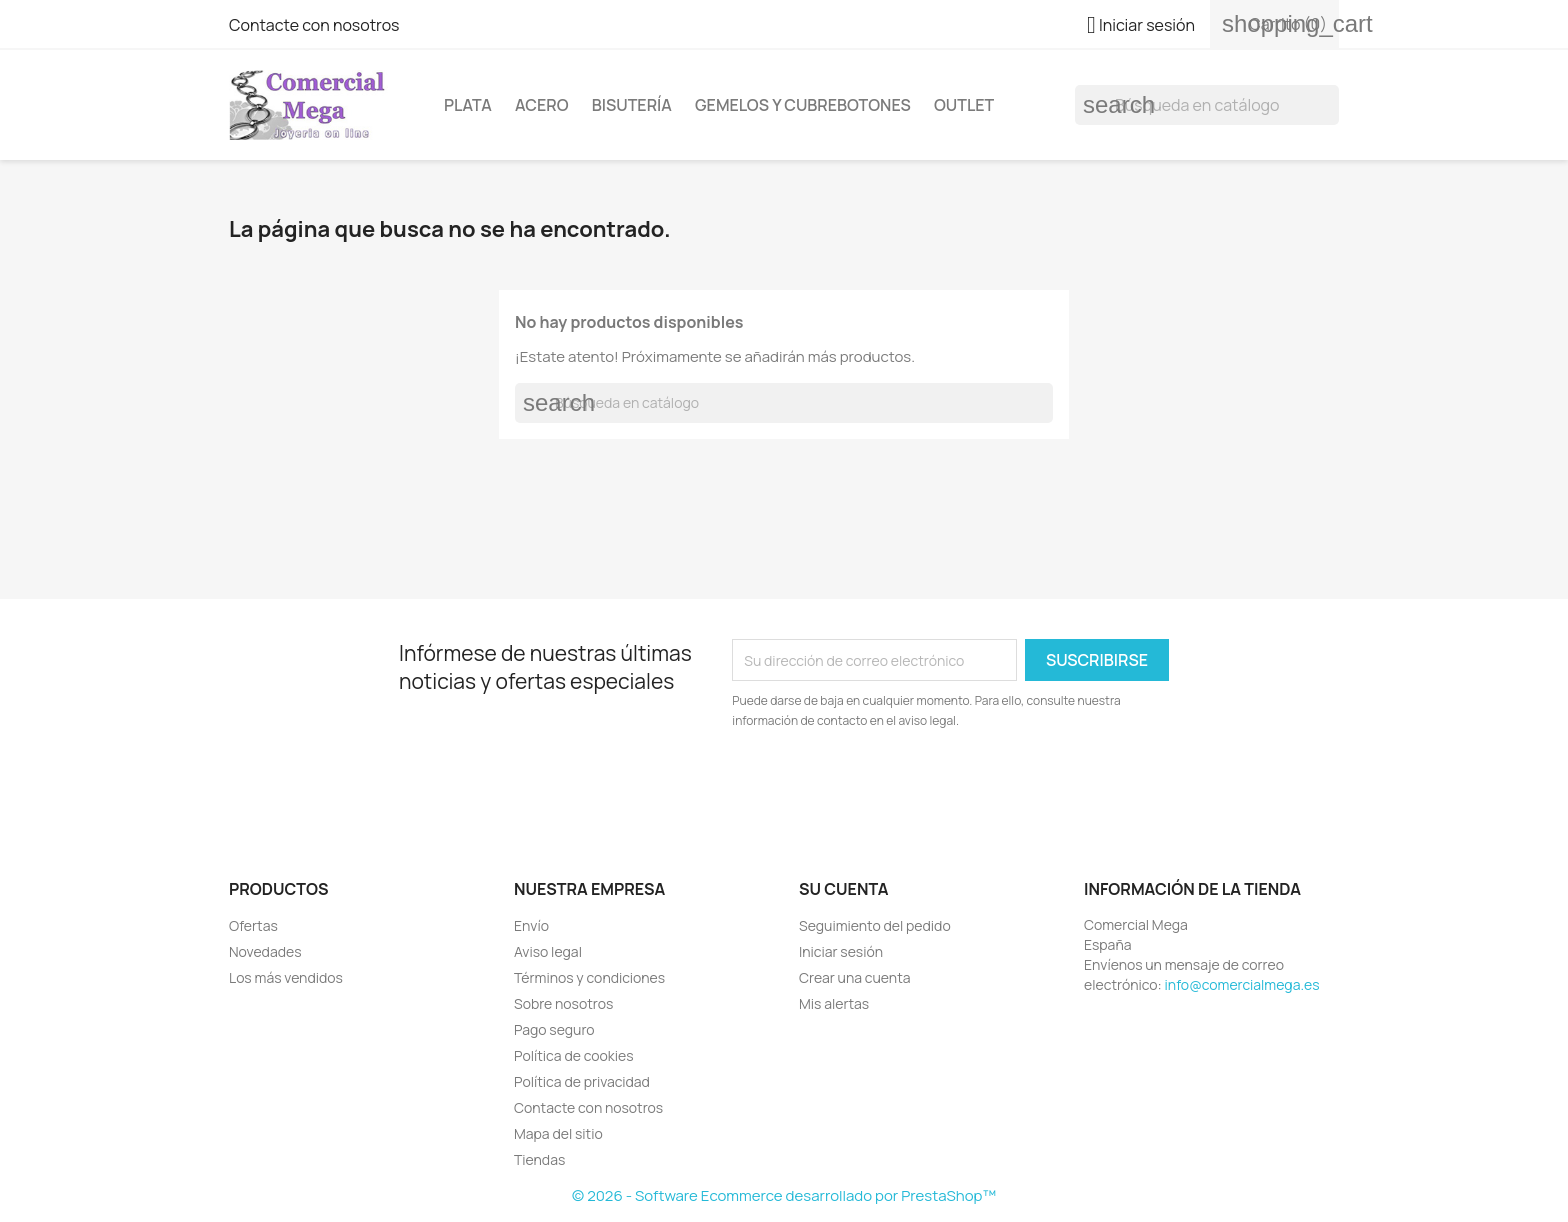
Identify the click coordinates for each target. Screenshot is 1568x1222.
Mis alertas (834, 1003)
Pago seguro (554, 1029)
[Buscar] (1207, 105)
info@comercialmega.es (1242, 984)
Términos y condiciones (589, 977)
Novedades (265, 951)
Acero (541, 105)
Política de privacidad (582, 1081)
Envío (531, 925)
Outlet (964, 105)
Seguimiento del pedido (875, 925)
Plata (468, 105)
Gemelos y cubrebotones (803, 105)
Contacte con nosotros (314, 25)
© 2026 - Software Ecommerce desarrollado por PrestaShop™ (784, 1195)
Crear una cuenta (855, 977)
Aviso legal (548, 951)
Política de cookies (574, 1055)
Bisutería (632, 105)
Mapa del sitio (558, 1133)
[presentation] (899, 786)
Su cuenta (844, 889)
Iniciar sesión (841, 951)
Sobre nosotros (563, 1003)
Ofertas (253, 925)
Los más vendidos (286, 977)
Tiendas (539, 1159)
